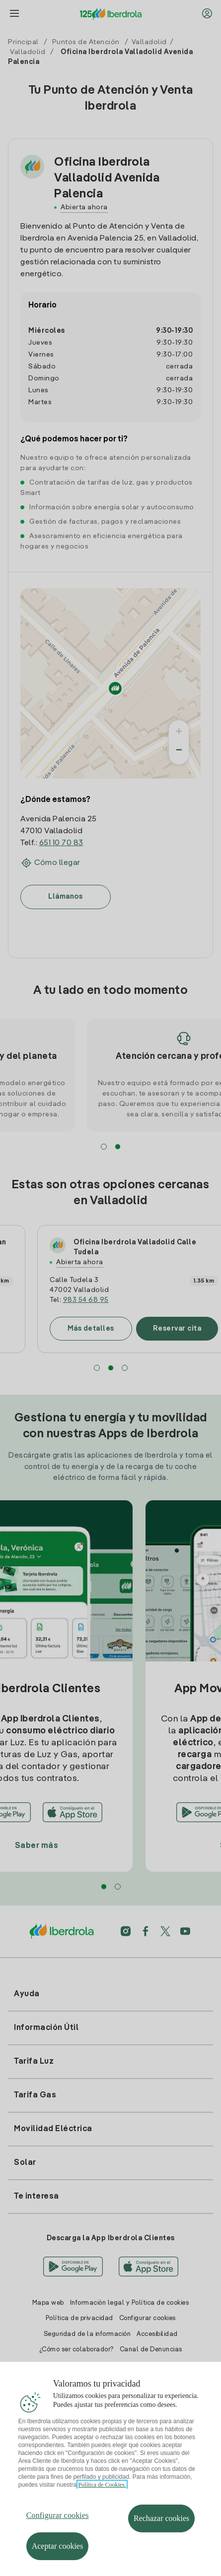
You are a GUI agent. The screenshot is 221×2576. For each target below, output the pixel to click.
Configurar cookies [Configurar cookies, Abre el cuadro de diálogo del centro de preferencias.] (57, 2530)
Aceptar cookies (57, 2561)
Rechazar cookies (161, 2533)
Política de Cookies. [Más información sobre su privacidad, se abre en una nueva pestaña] (102, 2500)
